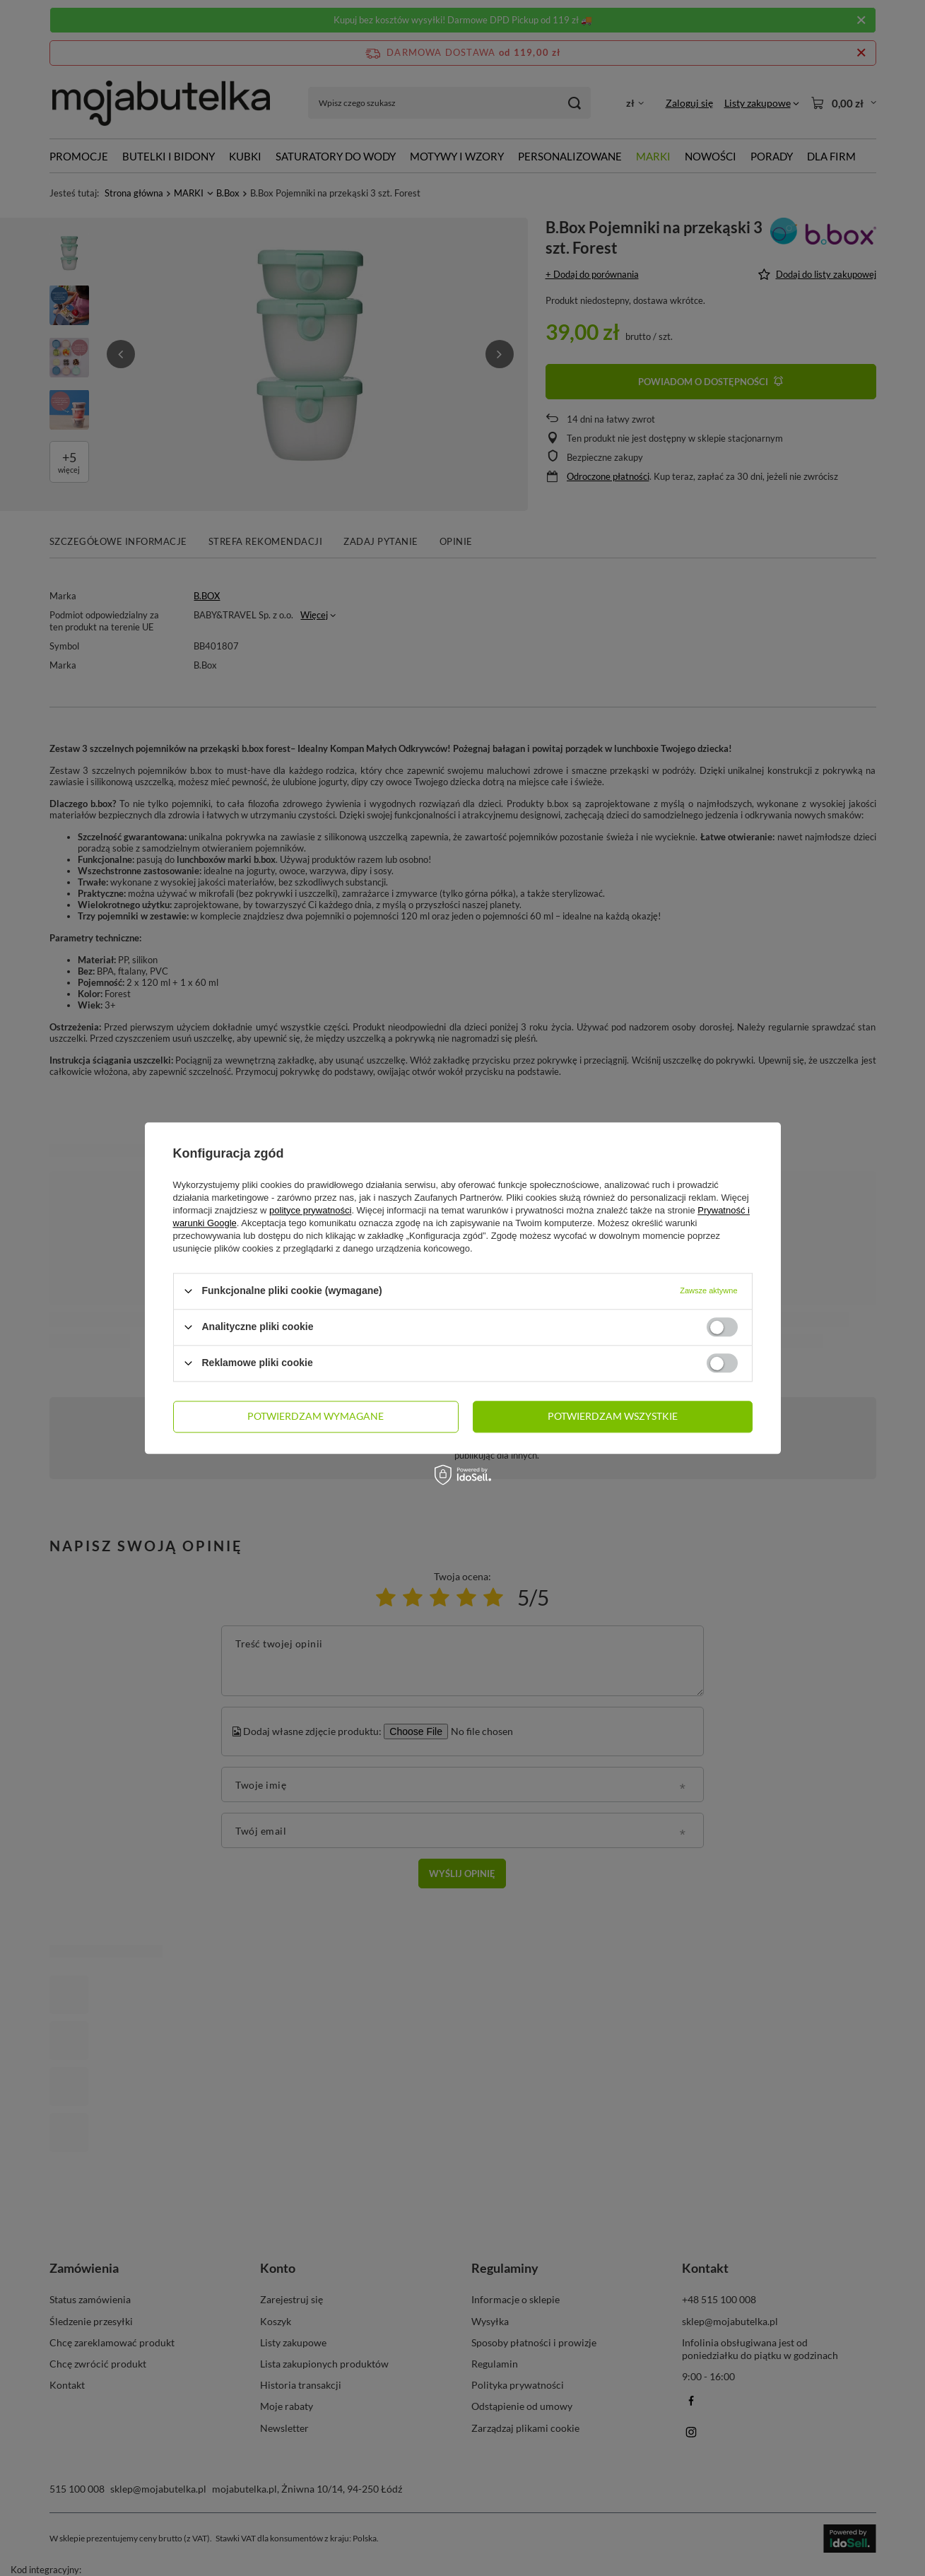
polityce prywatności (310, 1210)
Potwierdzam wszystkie (613, 1416)
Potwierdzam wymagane (315, 1416)
